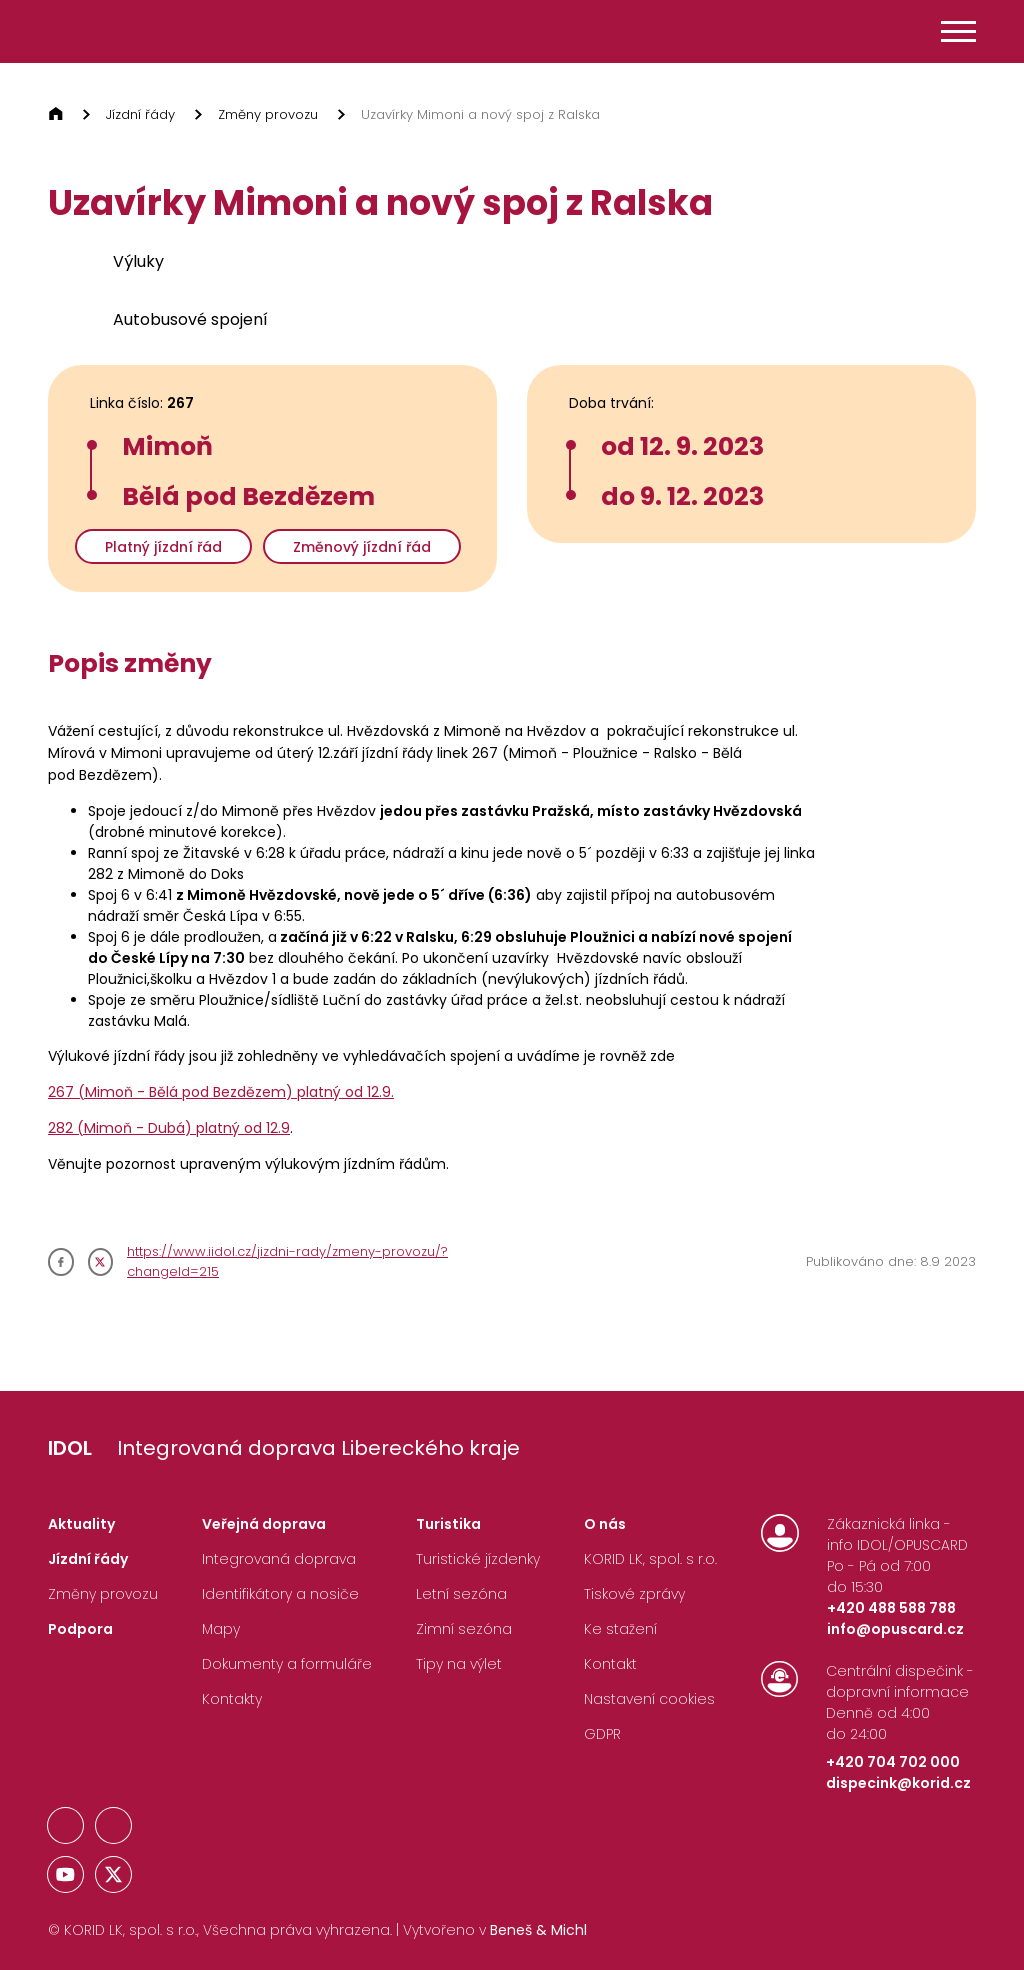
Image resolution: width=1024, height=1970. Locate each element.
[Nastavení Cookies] (649, 1704)
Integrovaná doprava (279, 1559)
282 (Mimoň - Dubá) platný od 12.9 (169, 1128)
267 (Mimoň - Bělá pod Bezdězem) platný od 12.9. (221, 1092)
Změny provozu (268, 114)
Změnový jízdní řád (362, 547)
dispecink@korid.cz (898, 1783)
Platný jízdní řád (163, 547)
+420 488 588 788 (891, 1608)
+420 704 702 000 (893, 1762)
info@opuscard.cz (895, 1629)
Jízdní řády (140, 114)
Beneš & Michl (538, 1930)
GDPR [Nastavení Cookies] (602, 1734)
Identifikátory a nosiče (280, 1594)
